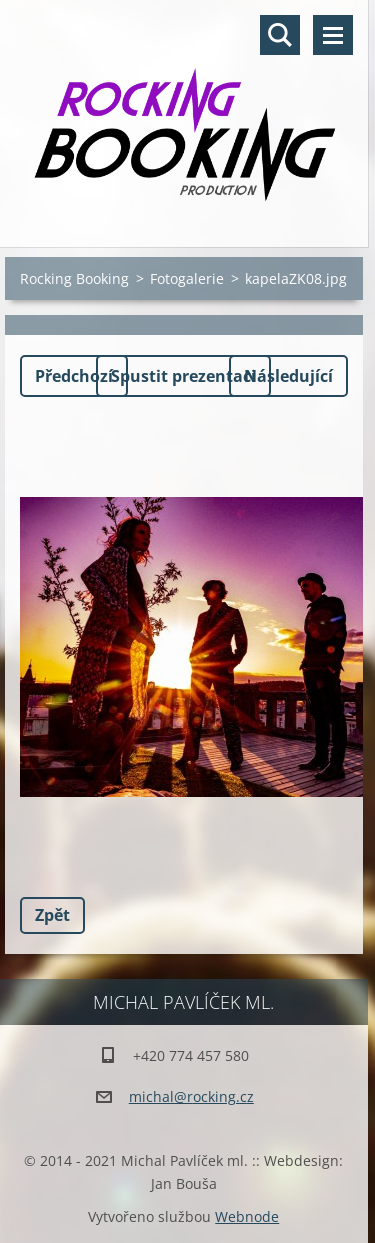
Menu (333, 35)
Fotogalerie (187, 278)
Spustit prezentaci (183, 376)
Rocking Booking (74, 278)
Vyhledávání (280, 35)
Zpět (52, 915)
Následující (288, 376)
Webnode (247, 1216)
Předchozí (74, 376)
